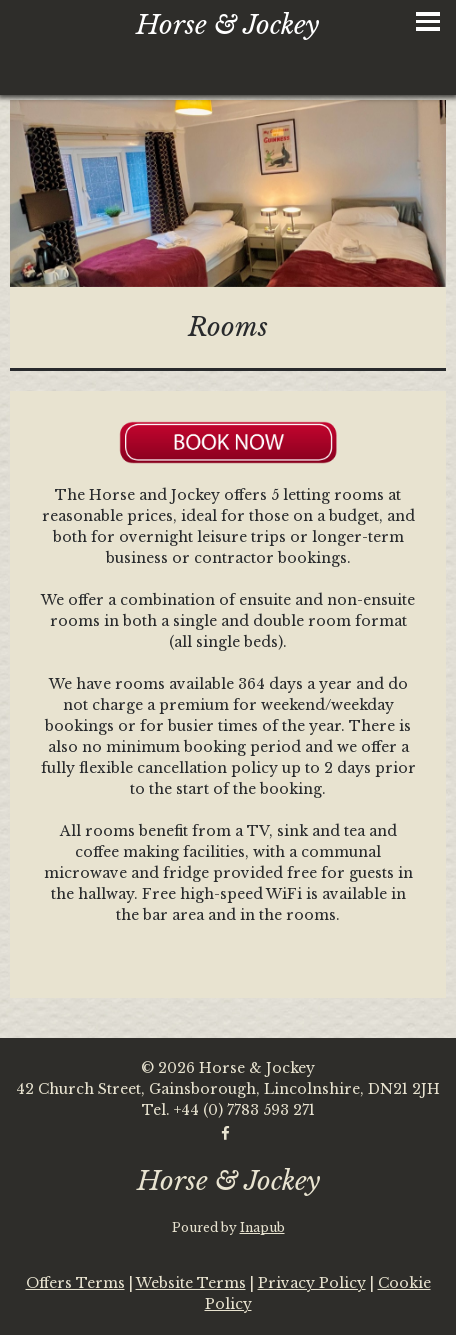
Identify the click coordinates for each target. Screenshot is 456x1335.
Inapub (262, 1227)
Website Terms (191, 1283)
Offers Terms (75, 1283)
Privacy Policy (312, 1283)
